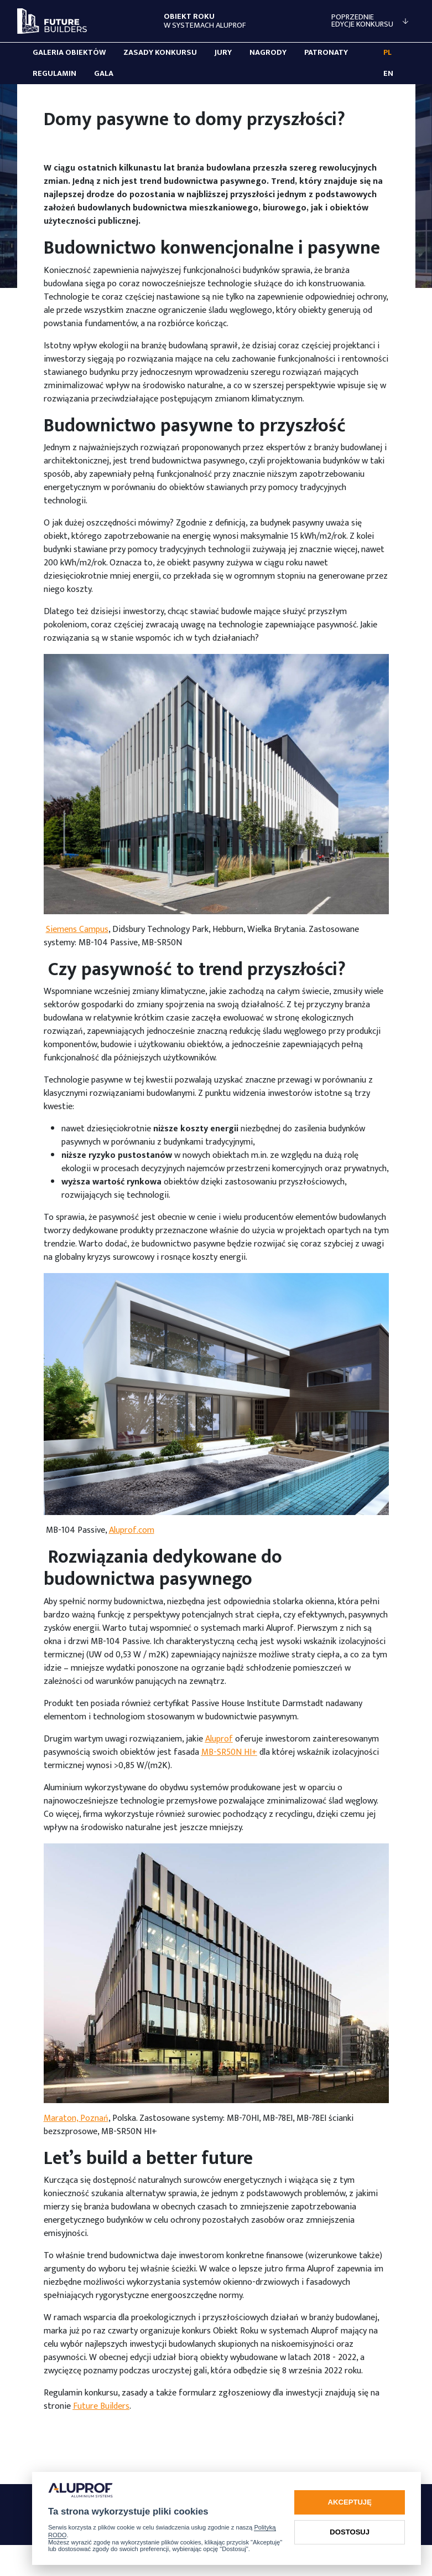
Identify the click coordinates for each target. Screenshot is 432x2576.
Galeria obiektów (69, 52)
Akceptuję (350, 2502)
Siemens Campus (77, 929)
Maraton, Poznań (76, 2118)
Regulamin (54, 73)
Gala (103, 73)
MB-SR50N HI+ (229, 1752)
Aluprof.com (131, 1530)
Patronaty (326, 52)
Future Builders (101, 2406)
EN (388, 73)
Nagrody (268, 52)
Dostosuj (349, 2532)
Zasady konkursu (160, 52)
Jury (223, 52)
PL (387, 52)
